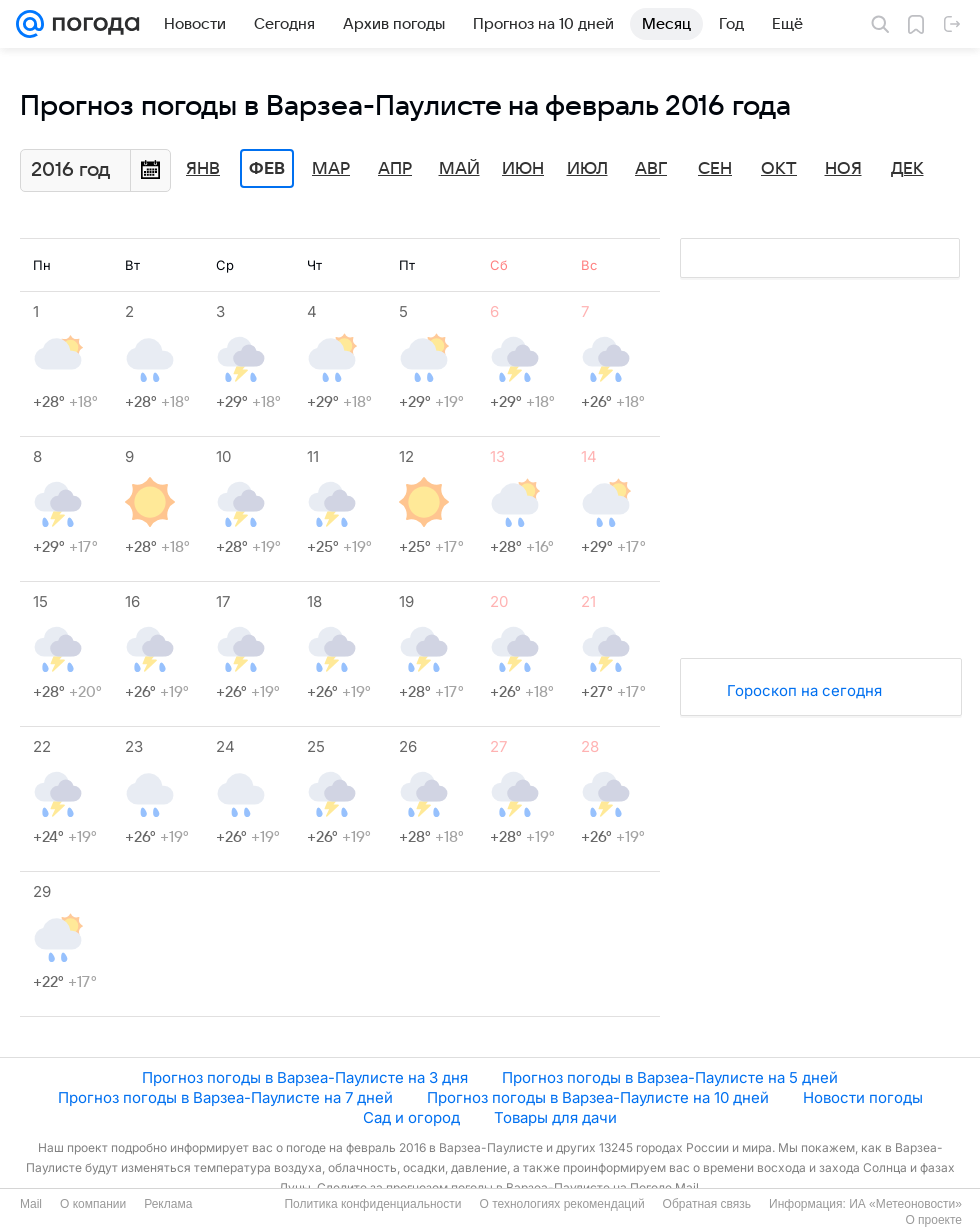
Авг (651, 169)
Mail (31, 1204)
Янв (203, 169)
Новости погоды (863, 1097)
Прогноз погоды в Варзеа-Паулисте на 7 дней (225, 1097)
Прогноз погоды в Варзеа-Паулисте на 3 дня (305, 1077)
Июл (587, 169)
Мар (331, 169)
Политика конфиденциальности (372, 1204)
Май (459, 169)
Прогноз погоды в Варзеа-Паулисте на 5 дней (670, 1077)
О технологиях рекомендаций (561, 1204)
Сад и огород (411, 1117)
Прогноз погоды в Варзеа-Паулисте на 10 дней (598, 1097)
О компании (93, 1204)
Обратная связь (707, 1204)
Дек (907, 169)
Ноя (843, 169)
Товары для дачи (555, 1117)
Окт (779, 169)
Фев (267, 169)
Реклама (168, 1204)
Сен (715, 169)
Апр (395, 169)
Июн (523, 169)
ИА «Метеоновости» (905, 1204)
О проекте (933, 1220)
